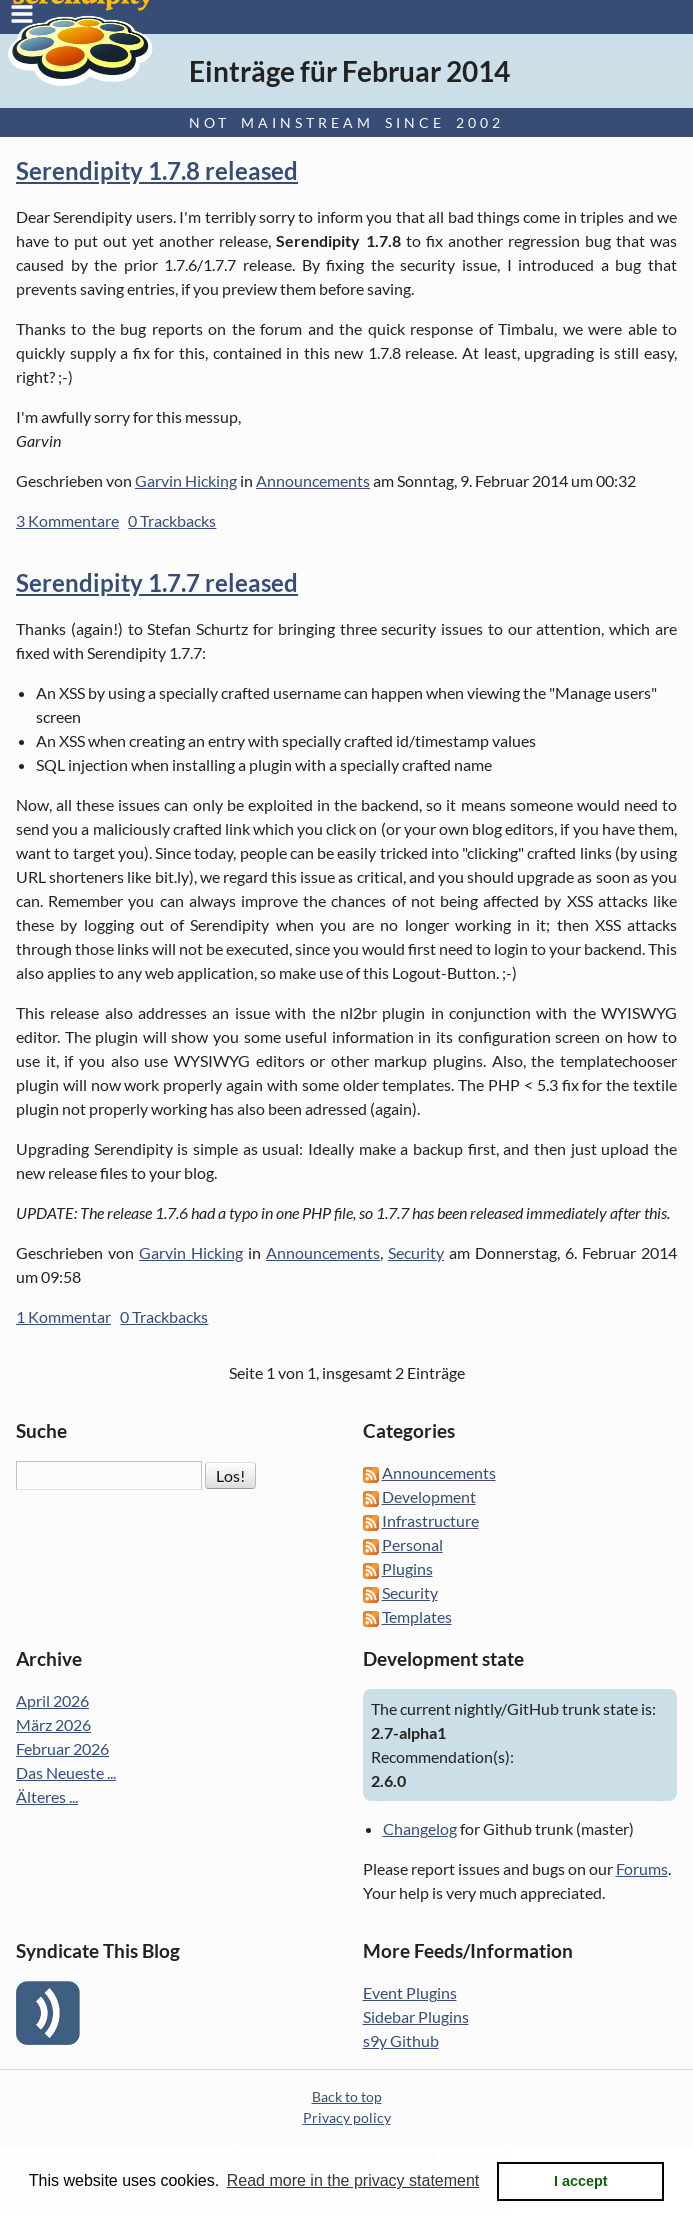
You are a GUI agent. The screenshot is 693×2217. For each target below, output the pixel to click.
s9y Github (401, 2040)
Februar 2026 (62, 1748)
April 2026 (52, 1700)
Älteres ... (47, 1796)
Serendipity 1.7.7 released (157, 582)
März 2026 (53, 1724)
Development (429, 1496)
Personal (412, 1544)
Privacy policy (347, 2117)
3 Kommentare (67, 520)
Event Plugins (410, 1992)
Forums (642, 1868)
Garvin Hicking (186, 480)
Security (416, 1252)
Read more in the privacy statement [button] (353, 2180)
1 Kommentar (63, 1316)
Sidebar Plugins (416, 2016)
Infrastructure (430, 1520)
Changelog (420, 1828)
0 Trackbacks (172, 520)
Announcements (313, 480)
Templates (417, 1616)
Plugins (407, 1568)
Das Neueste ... (66, 1772)
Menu (22, 14)
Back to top (347, 2096)
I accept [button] (581, 2181)
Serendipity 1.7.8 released (157, 170)
